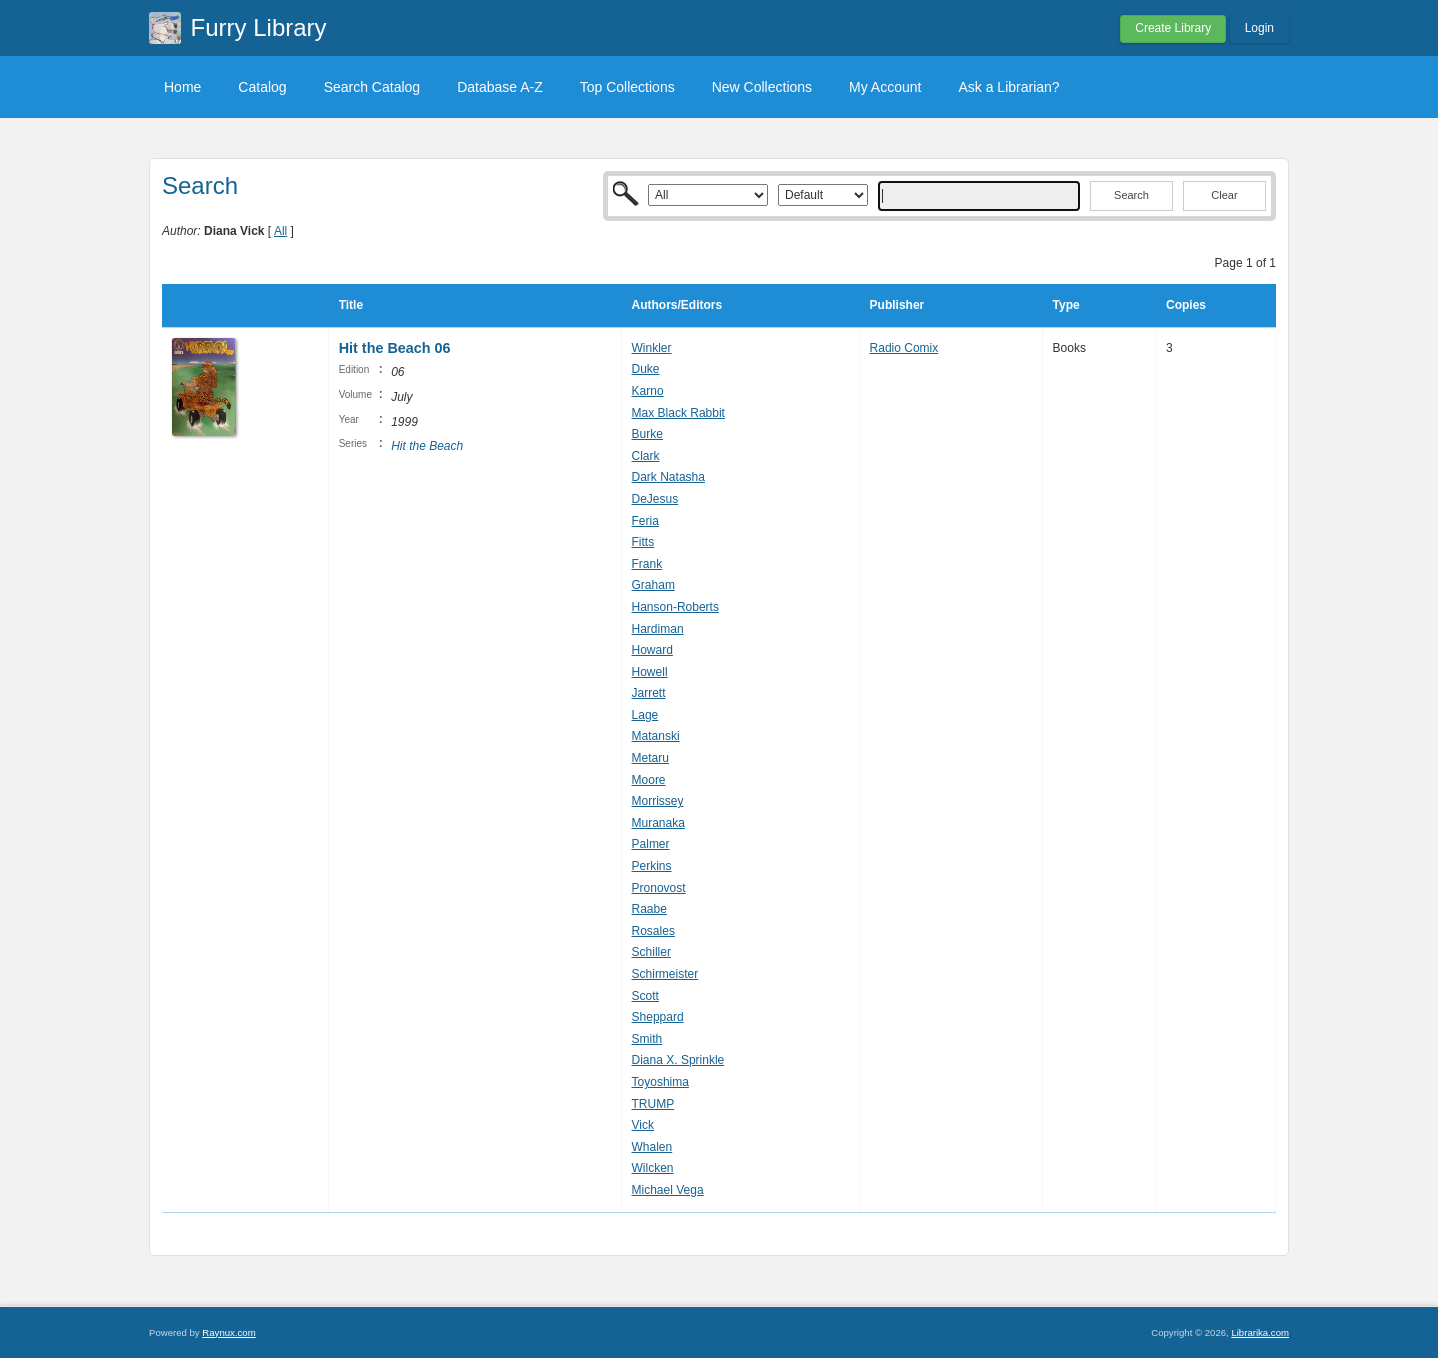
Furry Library (259, 27)
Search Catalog (372, 87)
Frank (647, 564)
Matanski (656, 736)
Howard (652, 650)
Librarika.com (1260, 1332)
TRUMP (653, 1104)
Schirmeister (665, 974)
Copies (1186, 305)
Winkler (652, 348)
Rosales (653, 931)
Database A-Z (500, 87)
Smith (647, 1039)
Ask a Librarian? (1008, 87)
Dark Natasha (668, 477)
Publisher (897, 305)
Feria (645, 521)
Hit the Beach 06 (395, 348)
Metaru (650, 758)
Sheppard (658, 1017)
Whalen (652, 1147)
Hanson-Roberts (675, 607)
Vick (643, 1125)
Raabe (649, 909)
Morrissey (658, 801)
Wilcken (653, 1168)
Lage (645, 715)
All (280, 231)
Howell (650, 672)
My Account (885, 87)
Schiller (651, 952)
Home (182, 87)
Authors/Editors (677, 305)
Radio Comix (904, 348)
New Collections (762, 87)
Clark (646, 456)
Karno (648, 391)
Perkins (652, 866)
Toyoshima (660, 1082)
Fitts (643, 542)
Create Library (1173, 28)
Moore (649, 780)
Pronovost (659, 888)
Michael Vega (668, 1190)
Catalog (262, 87)
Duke (646, 369)
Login (1259, 28)
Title (351, 305)
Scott (645, 996)
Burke (647, 434)
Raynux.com (228, 1332)
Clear (1224, 195)
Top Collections (627, 87)
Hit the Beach (427, 446)
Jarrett (649, 693)
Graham (653, 585)
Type (1066, 305)
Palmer (651, 844)
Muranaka (658, 823)
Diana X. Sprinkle (678, 1060)
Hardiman (658, 629)
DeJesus (655, 499)
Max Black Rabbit (678, 413)
